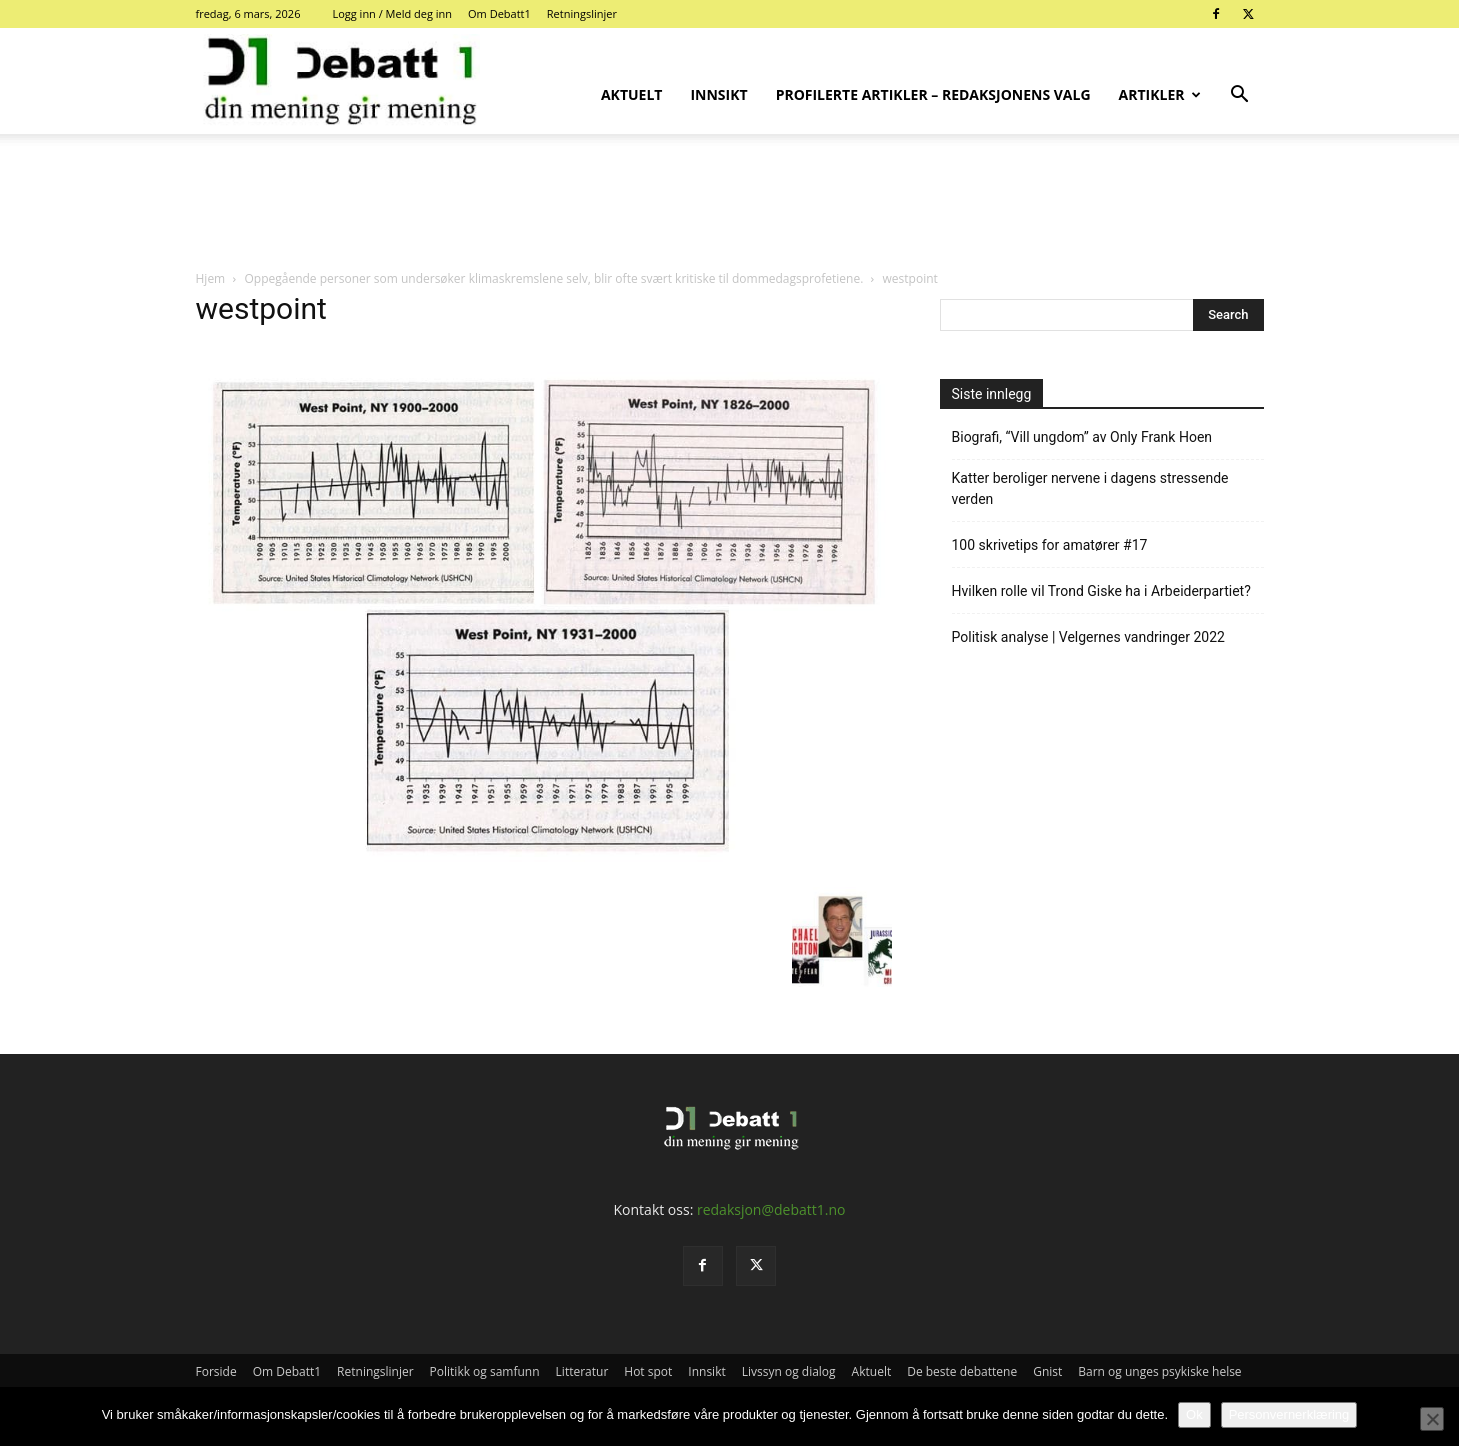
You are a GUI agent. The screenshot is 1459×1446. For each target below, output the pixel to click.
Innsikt (718, 94)
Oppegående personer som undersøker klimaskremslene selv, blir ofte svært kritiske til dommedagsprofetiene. (553, 278)
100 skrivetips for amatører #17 (1050, 545)
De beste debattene (962, 1371)
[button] (1240, 96)
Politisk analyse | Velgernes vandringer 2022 (1088, 637)
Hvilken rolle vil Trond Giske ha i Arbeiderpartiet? (1101, 591)
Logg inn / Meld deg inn (392, 13)
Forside (216, 1371)
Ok (1194, 1414)
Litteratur (582, 1371)
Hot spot (648, 1371)
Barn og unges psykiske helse (1159, 1371)
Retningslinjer (582, 13)
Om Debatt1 (499, 13)
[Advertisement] (730, 203)
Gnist (1047, 1371)
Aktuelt (632, 94)
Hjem (211, 278)
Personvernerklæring (1289, 1414)
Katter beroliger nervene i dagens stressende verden (1090, 488)
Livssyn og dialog (789, 1371)
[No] (1432, 1419)
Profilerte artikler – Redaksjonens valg (933, 94)
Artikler (1160, 94)
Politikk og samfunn (485, 1371)
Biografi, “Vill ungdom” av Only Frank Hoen (1082, 437)
